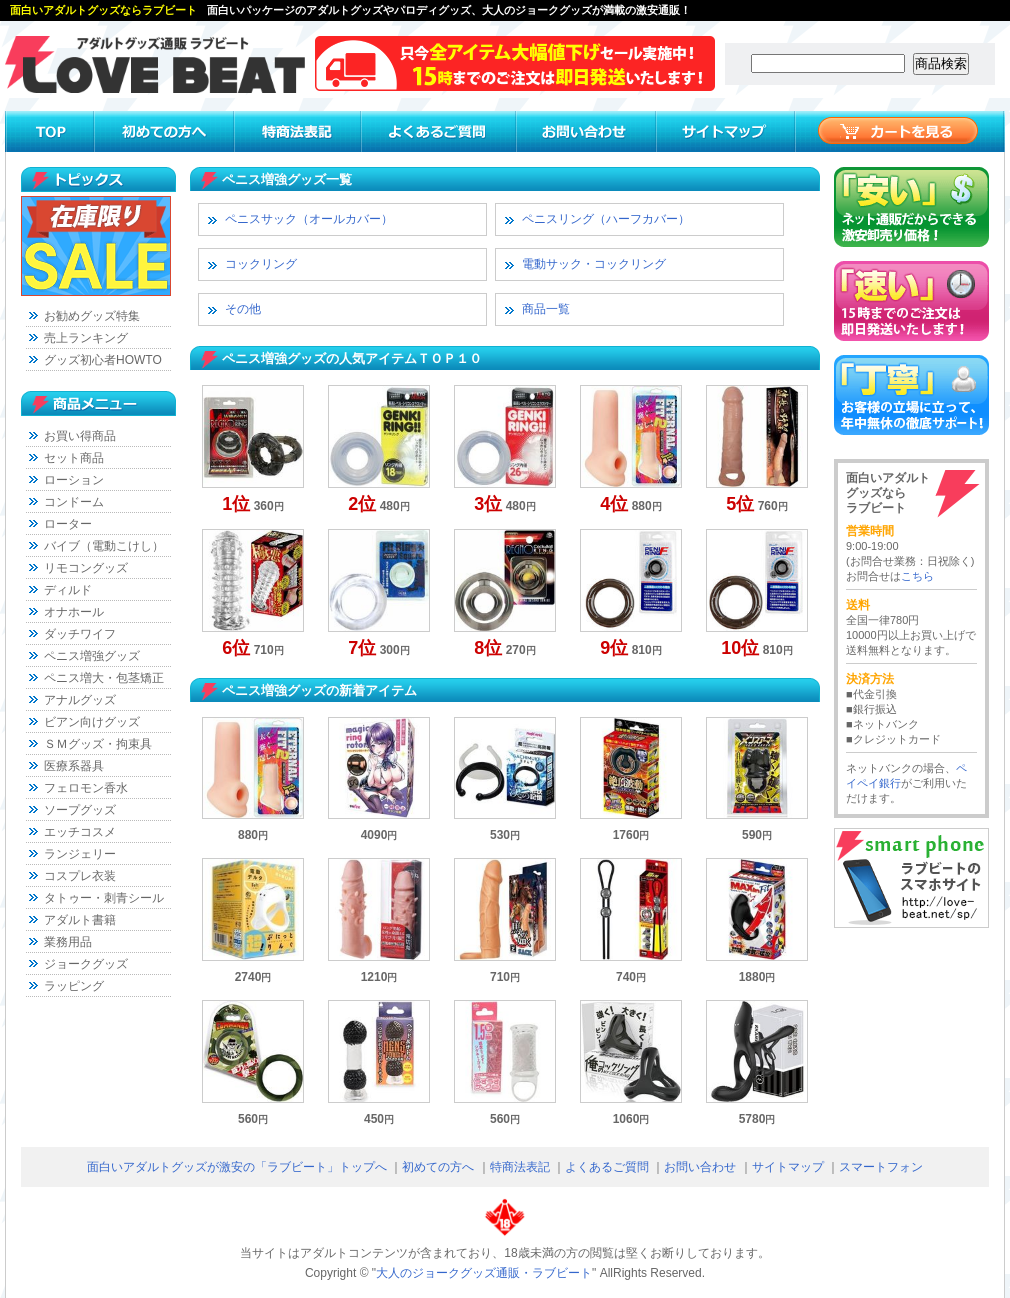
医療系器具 (74, 766)
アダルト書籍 (80, 920)
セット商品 (74, 458)
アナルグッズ (80, 700)
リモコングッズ (86, 568)
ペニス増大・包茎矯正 (104, 678)
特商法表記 (520, 1167)
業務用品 (68, 942)
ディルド (68, 590)
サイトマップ (788, 1167)
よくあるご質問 (607, 1167)
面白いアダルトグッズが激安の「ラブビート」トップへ (237, 1167)
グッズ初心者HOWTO (103, 360)
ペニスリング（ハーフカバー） (606, 219)
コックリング (261, 264)
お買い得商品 (80, 436)
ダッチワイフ (80, 634)
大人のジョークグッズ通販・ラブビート (484, 1273)
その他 (243, 309)
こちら (917, 576)
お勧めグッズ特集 (92, 316)
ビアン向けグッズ (92, 722)
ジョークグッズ (86, 964)
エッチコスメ (80, 832)
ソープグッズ (80, 810)
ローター (68, 524)
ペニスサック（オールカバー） (309, 219)
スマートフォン (881, 1167)
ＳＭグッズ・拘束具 (98, 744)
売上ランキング (86, 338)
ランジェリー (80, 854)
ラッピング (74, 986)
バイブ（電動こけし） (104, 546)
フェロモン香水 (86, 788)
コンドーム (74, 502)
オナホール (74, 612)
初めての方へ (438, 1167)
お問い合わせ (700, 1167)
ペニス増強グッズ (92, 656)
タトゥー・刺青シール (104, 898)
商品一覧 (546, 309)
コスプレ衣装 (80, 876)
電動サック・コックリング (594, 264)
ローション (74, 480)
